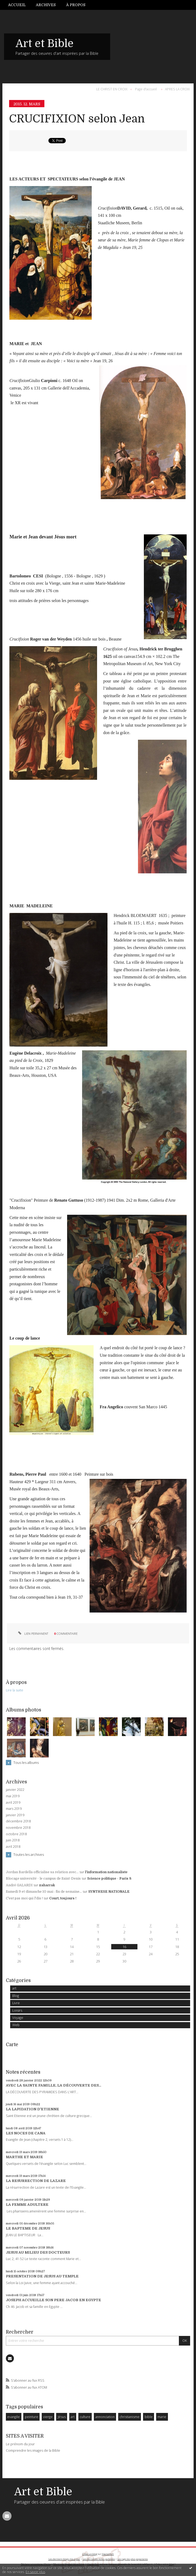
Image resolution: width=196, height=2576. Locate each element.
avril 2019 (13, 1802)
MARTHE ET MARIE (24, 2157)
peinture (31, 2417)
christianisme (130, 2417)
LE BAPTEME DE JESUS (28, 2228)
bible (149, 2417)
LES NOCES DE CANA (25, 2133)
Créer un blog (89, 2554)
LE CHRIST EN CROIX (112, 89)
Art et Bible (45, 43)
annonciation (105, 2417)
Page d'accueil (146, 89)
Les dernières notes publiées (99, 2559)
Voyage (17, 2017)
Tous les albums (26, 1762)
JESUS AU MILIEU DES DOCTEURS (38, 2252)
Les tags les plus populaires (132, 2559)
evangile (13, 2417)
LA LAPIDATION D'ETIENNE (32, 2109)
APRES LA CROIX (177, 89)
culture (85, 2417)
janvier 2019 (15, 1815)
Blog (15, 1995)
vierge (48, 2417)
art (14, 1988)
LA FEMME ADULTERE (27, 2205)
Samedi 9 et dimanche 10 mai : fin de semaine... (44, 1892)
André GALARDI (19, 1885)
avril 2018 (13, 1847)
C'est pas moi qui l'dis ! (24, 1898)
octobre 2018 (16, 1834)
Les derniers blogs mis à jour (64, 2559)
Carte (12, 2044)
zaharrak (47, 1885)
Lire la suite (14, 1690)
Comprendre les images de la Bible (33, 2450)
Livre (16, 2003)
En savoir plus (35, 2572)
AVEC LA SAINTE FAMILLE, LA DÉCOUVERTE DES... (53, 2085)
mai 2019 (13, 1796)
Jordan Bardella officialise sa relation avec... (42, 1872)
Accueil (17, 5)
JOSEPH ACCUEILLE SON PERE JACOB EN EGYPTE (53, 2300)
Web (16, 2025)
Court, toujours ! (62, 1898)
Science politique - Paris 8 (109, 1878)
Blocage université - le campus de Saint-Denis (43, 1878)
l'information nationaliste (106, 1872)
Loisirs (17, 2010)
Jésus (62, 2417)
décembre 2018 (18, 1821)
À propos (75, 5)
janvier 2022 (15, 1790)
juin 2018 (13, 1840)
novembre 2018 (18, 1828)
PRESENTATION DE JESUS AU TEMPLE (42, 2276)
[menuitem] (19, 5)
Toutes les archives (28, 1854)
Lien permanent (32, 1634)
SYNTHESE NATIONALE (108, 1892)
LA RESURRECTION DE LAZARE (36, 2181)
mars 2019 (14, 1809)
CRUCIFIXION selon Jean (77, 119)
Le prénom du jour (20, 2444)
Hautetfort (108, 2554)
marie (161, 2417)
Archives (46, 5)
